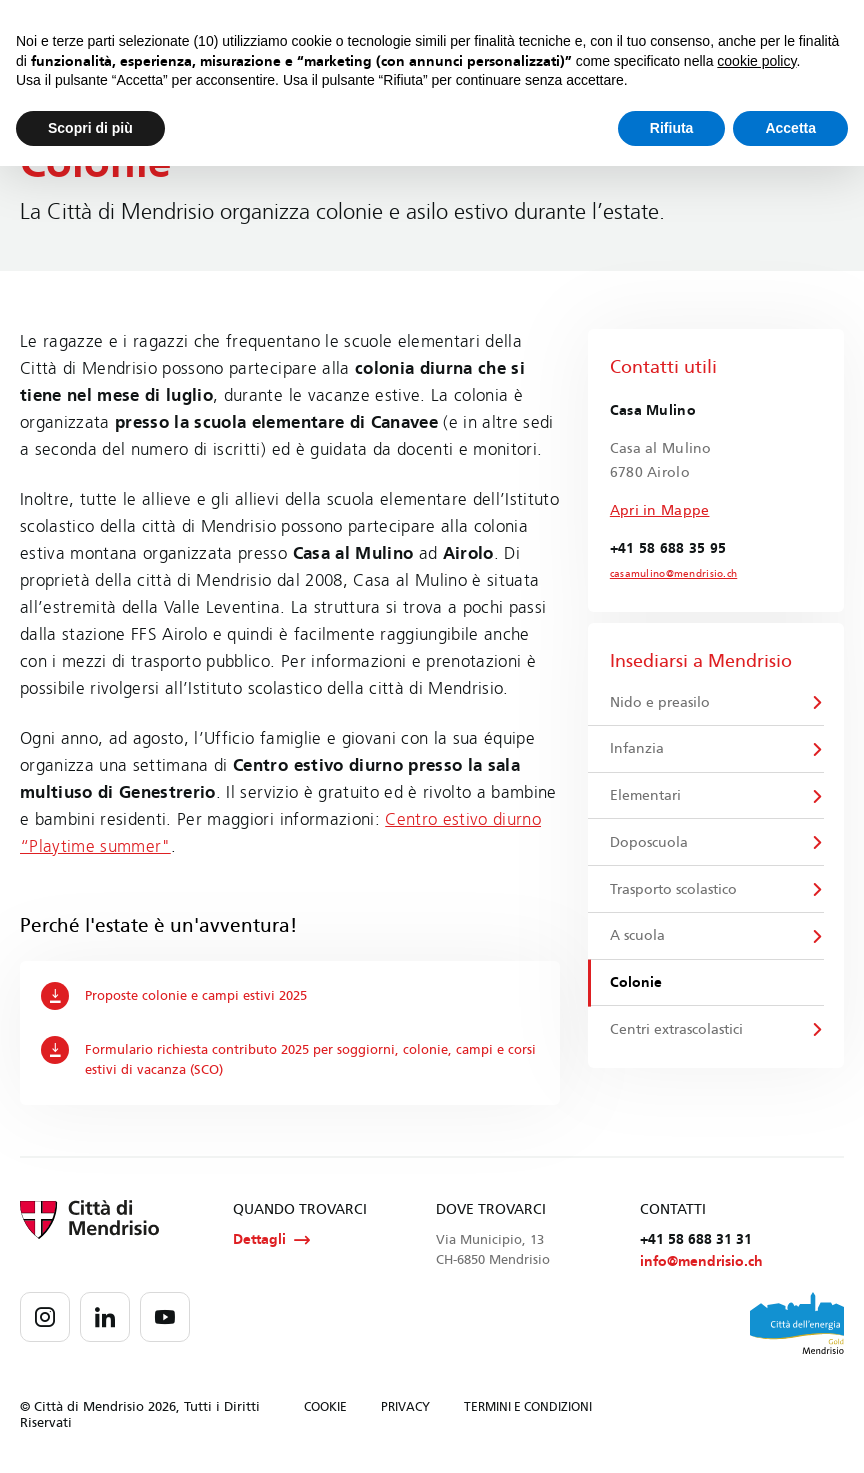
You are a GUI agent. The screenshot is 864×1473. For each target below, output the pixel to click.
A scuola (637, 935)
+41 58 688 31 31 (696, 1239)
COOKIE (325, 1407)
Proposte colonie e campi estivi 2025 (174, 996)
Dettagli (271, 1240)
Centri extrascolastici (676, 1029)
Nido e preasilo (660, 702)
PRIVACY (405, 1407)
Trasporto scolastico (673, 889)
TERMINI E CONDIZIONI (528, 1407)
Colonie (636, 982)
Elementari (645, 795)
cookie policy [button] (756, 61)
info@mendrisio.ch (701, 1261)
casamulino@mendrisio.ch (673, 574)
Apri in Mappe (660, 510)
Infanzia (637, 748)
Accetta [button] (790, 128)
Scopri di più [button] (90, 128)
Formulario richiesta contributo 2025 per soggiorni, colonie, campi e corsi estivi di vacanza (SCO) (289, 1057)
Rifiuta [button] (672, 128)
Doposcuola (649, 842)
